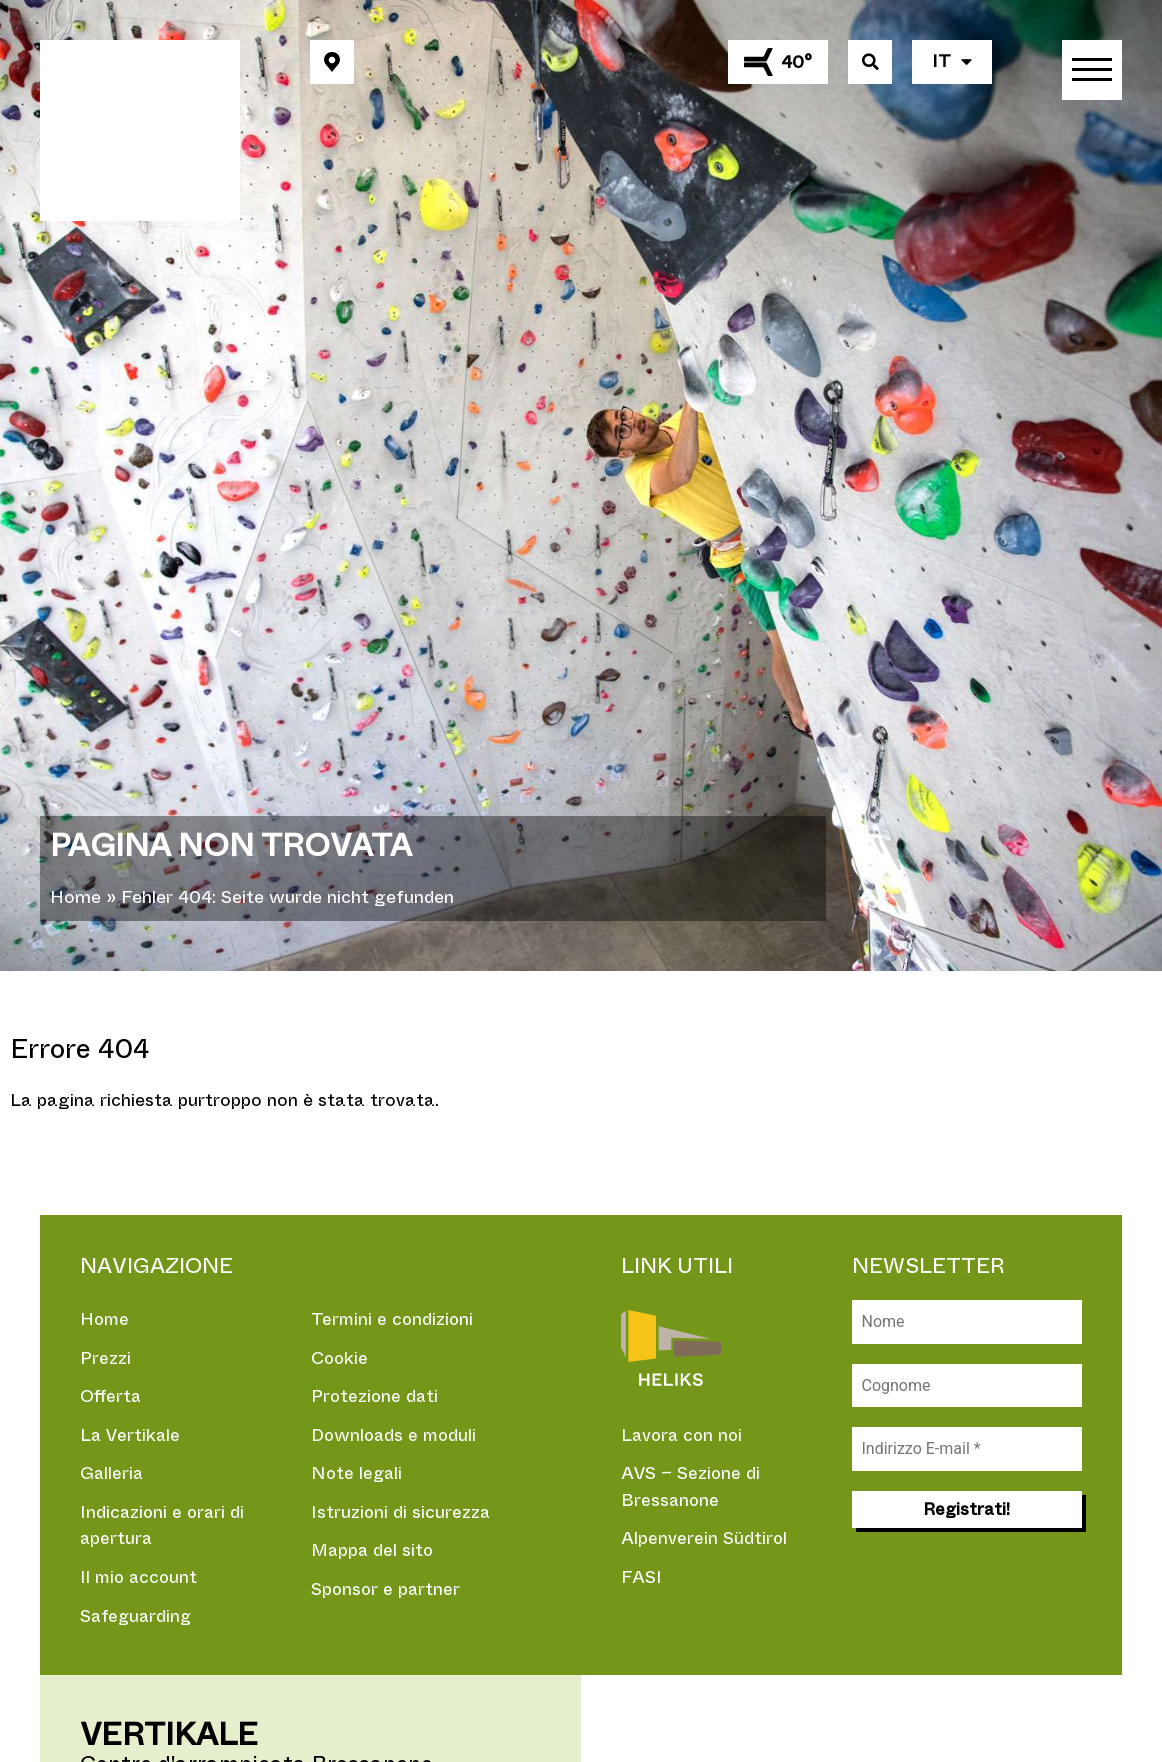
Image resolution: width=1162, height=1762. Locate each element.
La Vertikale (132, 1436)
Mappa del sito (374, 1553)
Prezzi (105, 1358)
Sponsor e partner (387, 1592)
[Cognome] (967, 1386)
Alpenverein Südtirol (704, 1540)
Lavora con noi (684, 1435)
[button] (332, 62)
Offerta (111, 1397)
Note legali (358, 1475)
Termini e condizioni (393, 1319)
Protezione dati (376, 1397)
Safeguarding (138, 1619)
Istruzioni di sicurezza (401, 1514)
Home (75, 897)
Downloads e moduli (396, 1436)
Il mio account (140, 1580)
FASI (641, 1579)
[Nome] (967, 1322)
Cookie (340, 1358)
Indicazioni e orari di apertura (164, 1527)
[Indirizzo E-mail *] (967, 1450)
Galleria (112, 1475)
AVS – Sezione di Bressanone (692, 1487)
